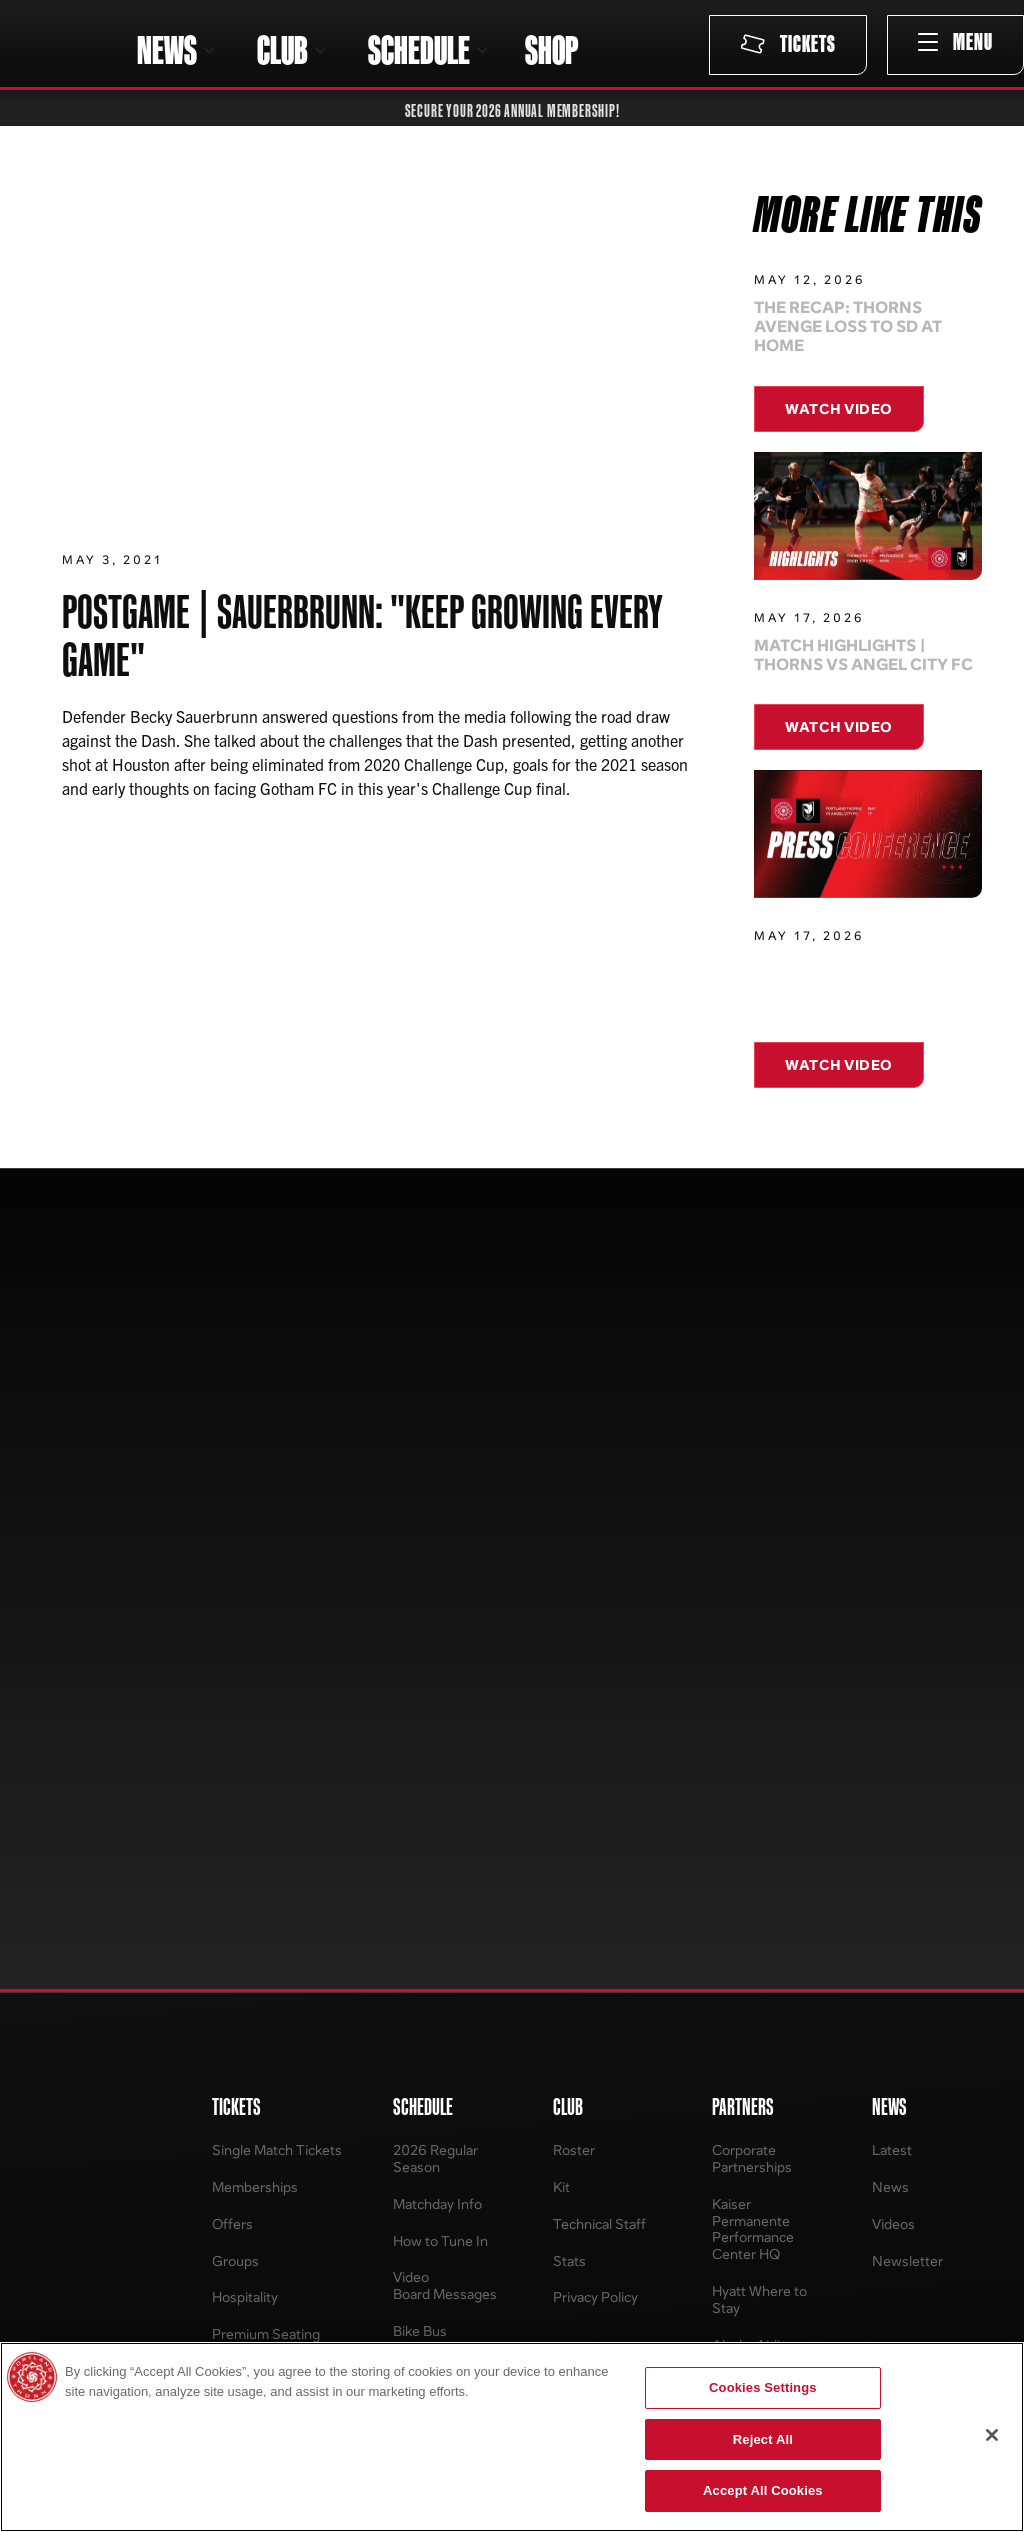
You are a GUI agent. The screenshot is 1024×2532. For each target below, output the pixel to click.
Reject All (763, 2439)
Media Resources (577, 2154)
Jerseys (207, 2081)
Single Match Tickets (277, 1617)
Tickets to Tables (744, 2225)
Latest (892, 1617)
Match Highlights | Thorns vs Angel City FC (863, 655)
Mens (200, 2154)
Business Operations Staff (575, 2200)
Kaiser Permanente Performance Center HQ (753, 1695)
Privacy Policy (595, 1764)
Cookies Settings (763, 2387)
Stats (569, 1727)
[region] (512, 2437)
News (890, 1654)
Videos (893, 1690)
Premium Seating (266, 1801)
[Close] (992, 2435)
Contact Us (558, 2081)
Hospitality (245, 1764)
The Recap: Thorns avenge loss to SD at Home (848, 327)
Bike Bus (420, 1798)
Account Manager (239, 1847)
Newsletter (907, 1727)
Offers (232, 1690)
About (372, 2081)
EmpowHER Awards (730, 2127)
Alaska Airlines (757, 1811)
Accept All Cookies (763, 2490)
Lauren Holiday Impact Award (738, 2180)
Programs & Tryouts (383, 2254)
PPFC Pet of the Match (762, 1894)
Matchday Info (437, 1670)
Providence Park (574, 2245)
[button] (177, 50)
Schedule (891, 2228)
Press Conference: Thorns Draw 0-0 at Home (843, 998)
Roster (574, 1617)
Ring (726, 1848)
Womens (210, 2118)
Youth (201, 2191)
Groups (235, 1727)
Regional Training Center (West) (745, 2271)
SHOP (551, 50)
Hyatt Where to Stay (759, 1767)
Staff (368, 2171)
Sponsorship (392, 2208)
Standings (893, 2154)
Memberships (255, 1654)
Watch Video (839, 408)
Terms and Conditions (246, 1900)
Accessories (221, 2228)
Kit (561, 1654)
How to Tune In (440, 1707)
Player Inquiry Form (395, 2127)
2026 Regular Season (435, 1626)
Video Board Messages (445, 1753)
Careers (548, 2118)
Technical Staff (599, 1690)
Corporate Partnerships (752, 1626)
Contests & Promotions (755, 1947)
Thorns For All (735, 2081)
